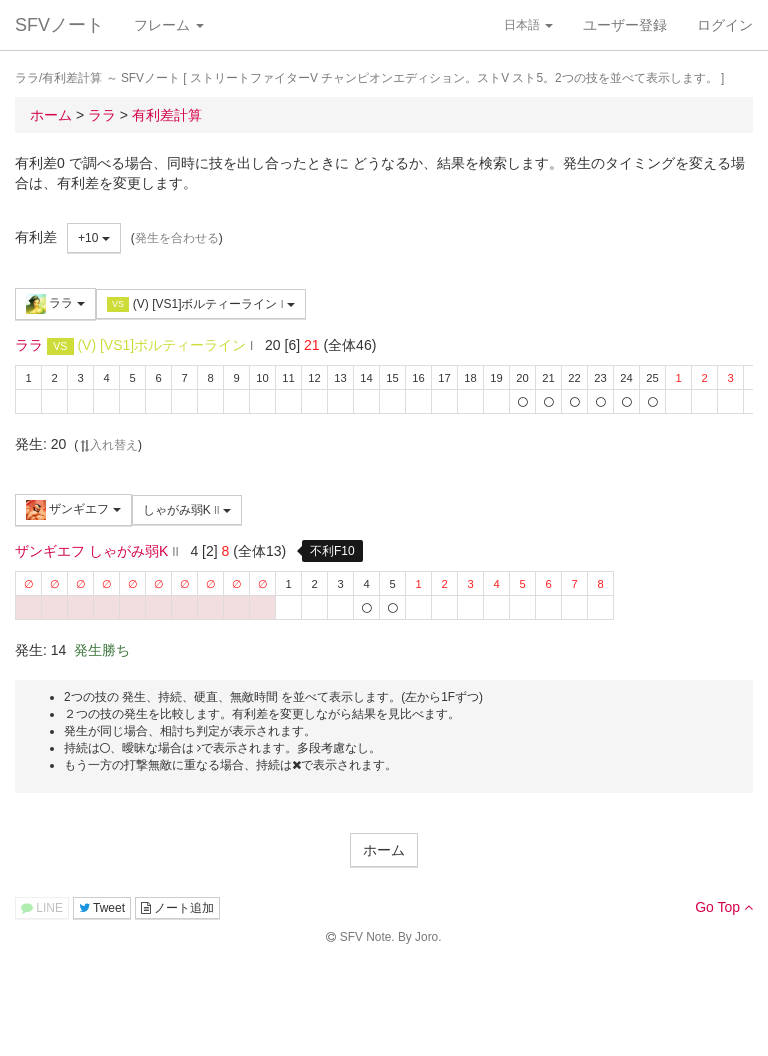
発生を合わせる (177, 238)
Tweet (102, 908)
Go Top (724, 907)
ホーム (384, 850)
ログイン (725, 25)
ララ (55, 304)
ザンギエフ (73, 510)
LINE (42, 908)
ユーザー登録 (625, 25)
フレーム (169, 25)
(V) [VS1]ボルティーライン (201, 304)
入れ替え (108, 445)
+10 (94, 238)
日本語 (528, 25)
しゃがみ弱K (187, 510)
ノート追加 (177, 908)
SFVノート (59, 25)
